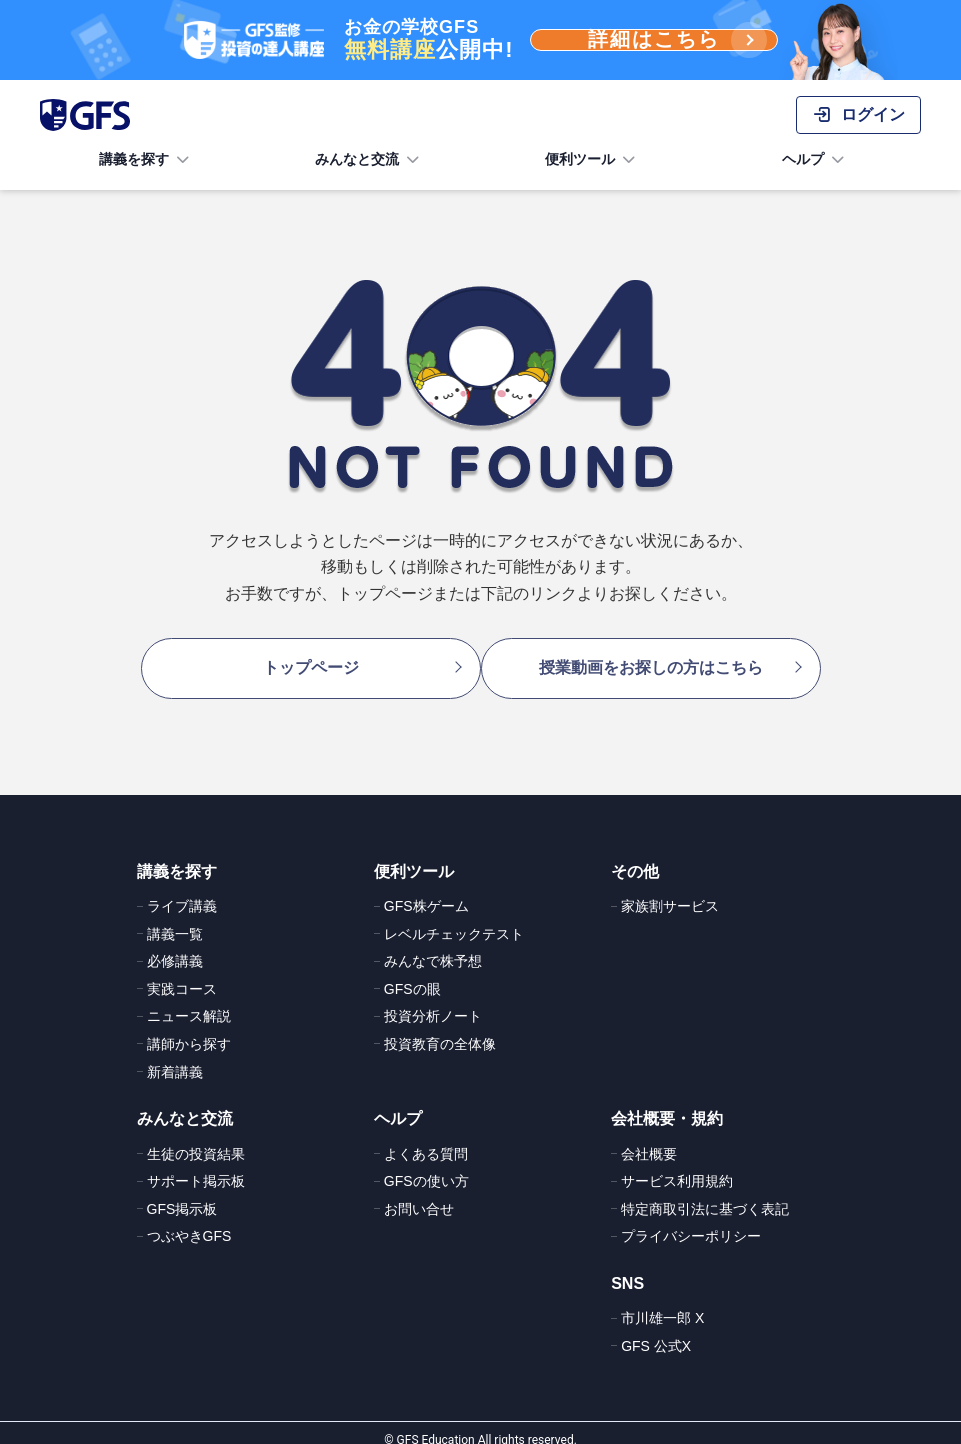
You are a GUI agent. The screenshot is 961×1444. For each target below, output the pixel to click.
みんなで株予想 (433, 947)
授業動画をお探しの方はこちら (661, 660)
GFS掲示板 (182, 1195)
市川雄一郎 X (662, 1304)
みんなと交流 (369, 160)
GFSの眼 (412, 975)
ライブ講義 (182, 892)
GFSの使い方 (426, 1167)
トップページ (301, 660)
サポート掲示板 (196, 1167)
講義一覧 (175, 920)
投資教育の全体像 (440, 1030)
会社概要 (649, 1140)
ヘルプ (815, 160)
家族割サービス (670, 892)
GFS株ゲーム (426, 892)
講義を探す (146, 160)
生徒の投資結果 (196, 1140)
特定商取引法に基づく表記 (705, 1195)
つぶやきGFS (189, 1222)
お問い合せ (419, 1195)
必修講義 (175, 947)
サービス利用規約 (677, 1167)
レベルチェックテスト (454, 920)
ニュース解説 (189, 1002)
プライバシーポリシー (691, 1222)
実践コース (182, 975)
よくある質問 (426, 1140)
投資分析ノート (433, 1002)
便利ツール (592, 160)
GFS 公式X (656, 1332)
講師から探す (189, 1030)
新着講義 (175, 1058)
